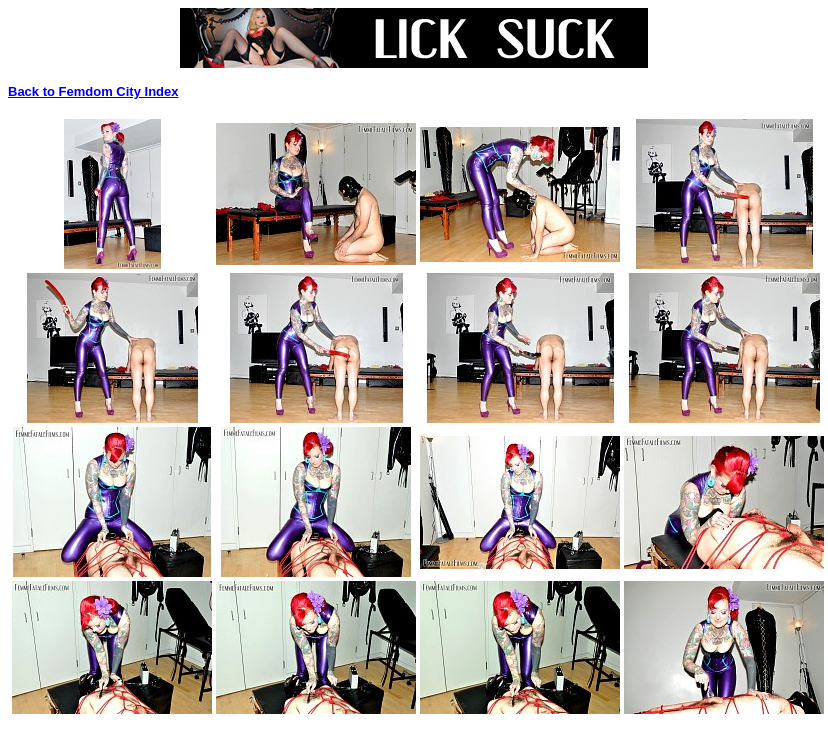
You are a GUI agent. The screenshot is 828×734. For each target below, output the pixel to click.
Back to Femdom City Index (93, 91)
